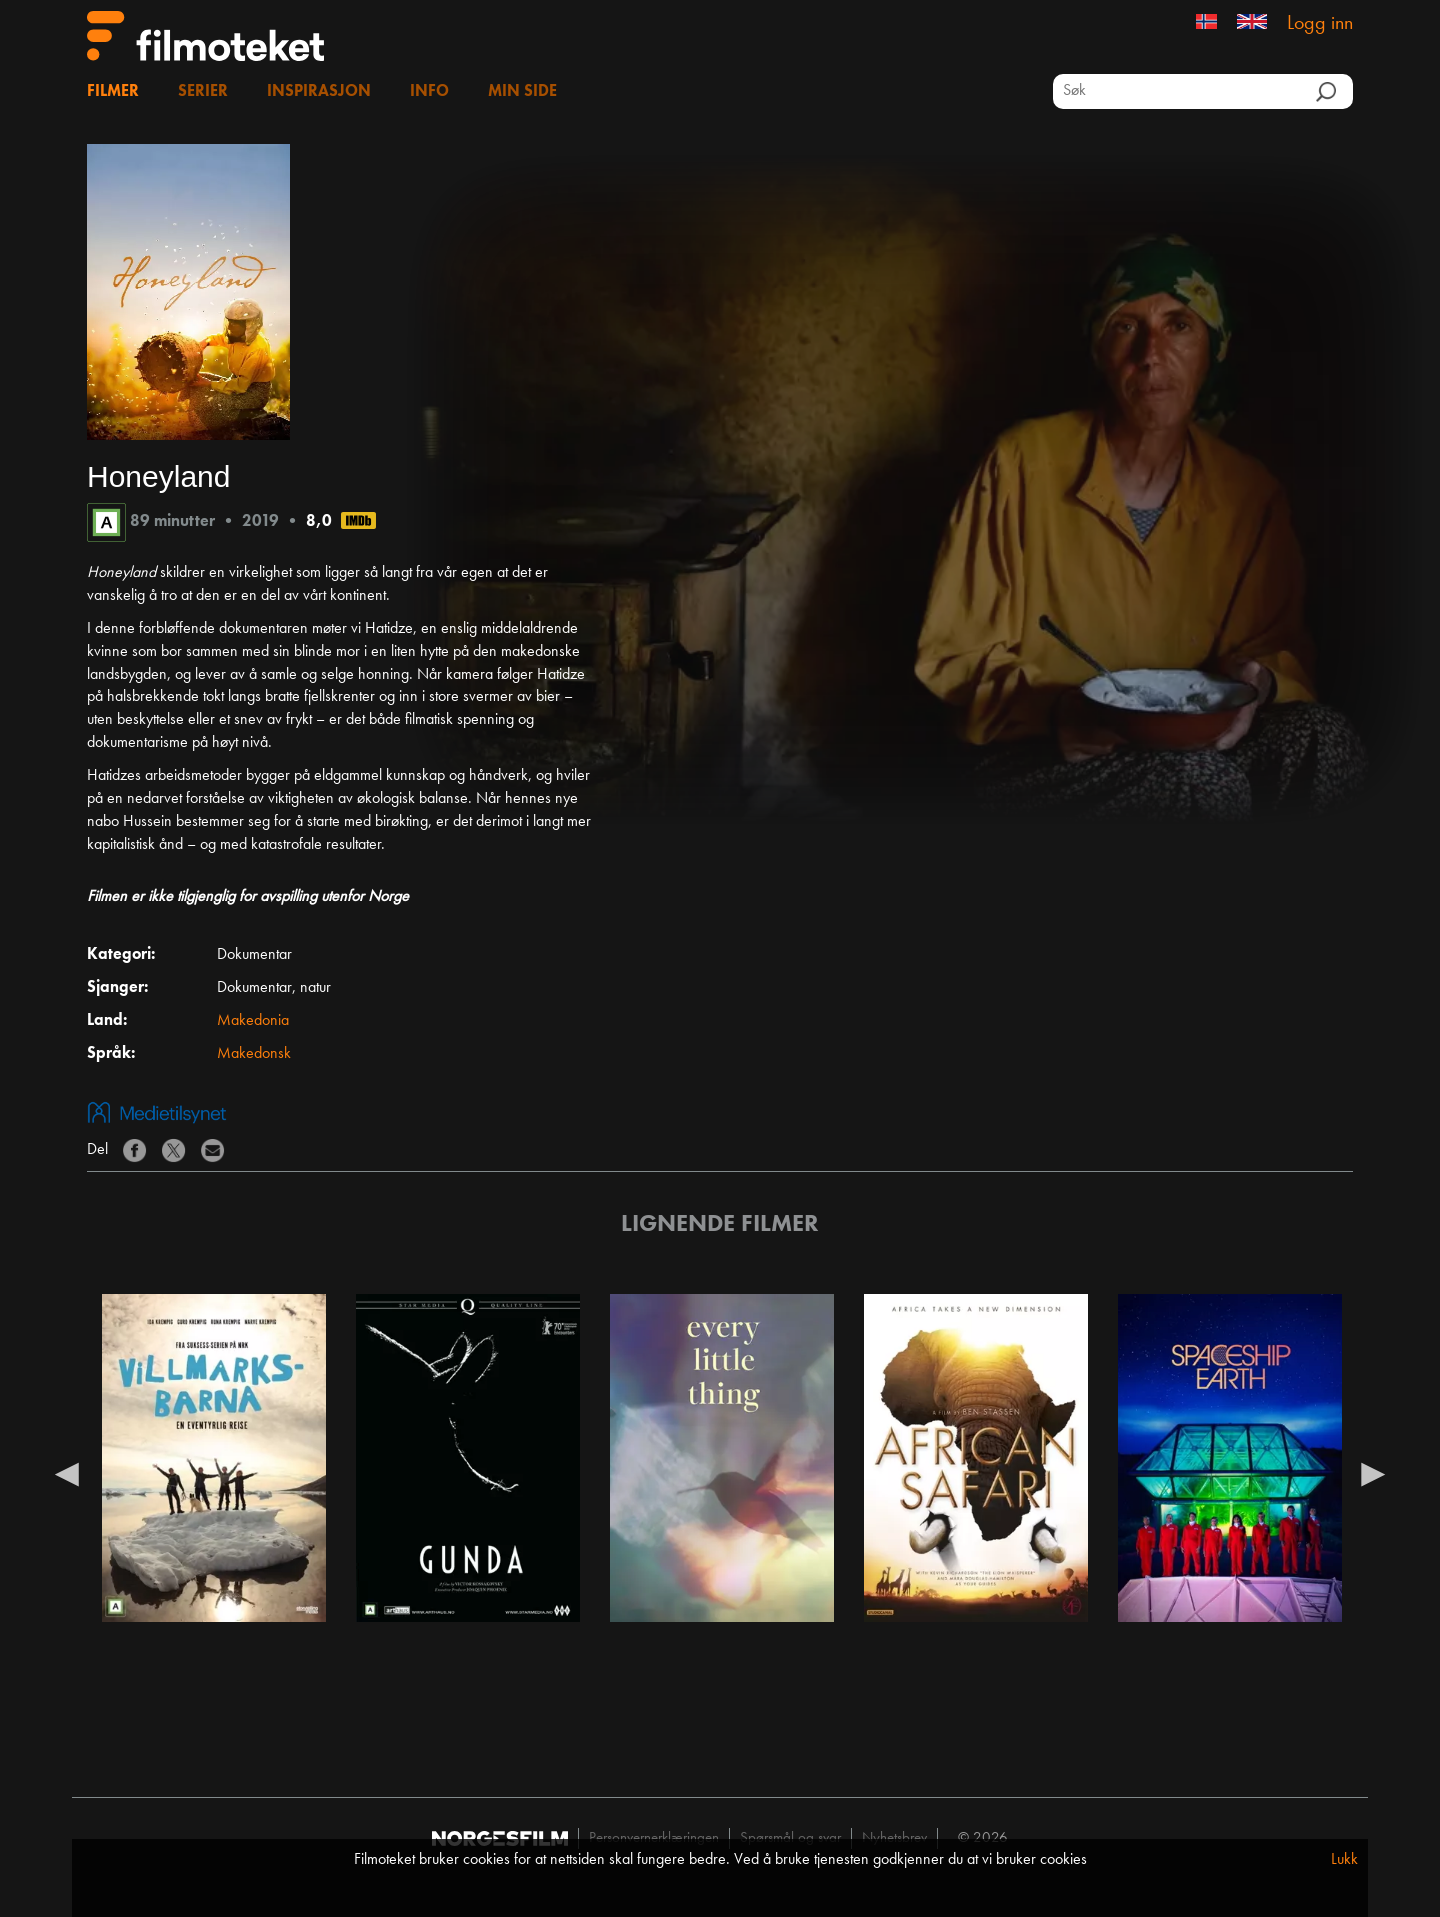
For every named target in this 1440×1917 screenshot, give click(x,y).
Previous (67, 1473)
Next (1373, 1473)
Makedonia (253, 1021)
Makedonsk (254, 1054)
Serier (203, 92)
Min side (522, 92)
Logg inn (1320, 24)
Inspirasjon (319, 92)
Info (429, 92)
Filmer (113, 92)
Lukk (1344, 1860)
